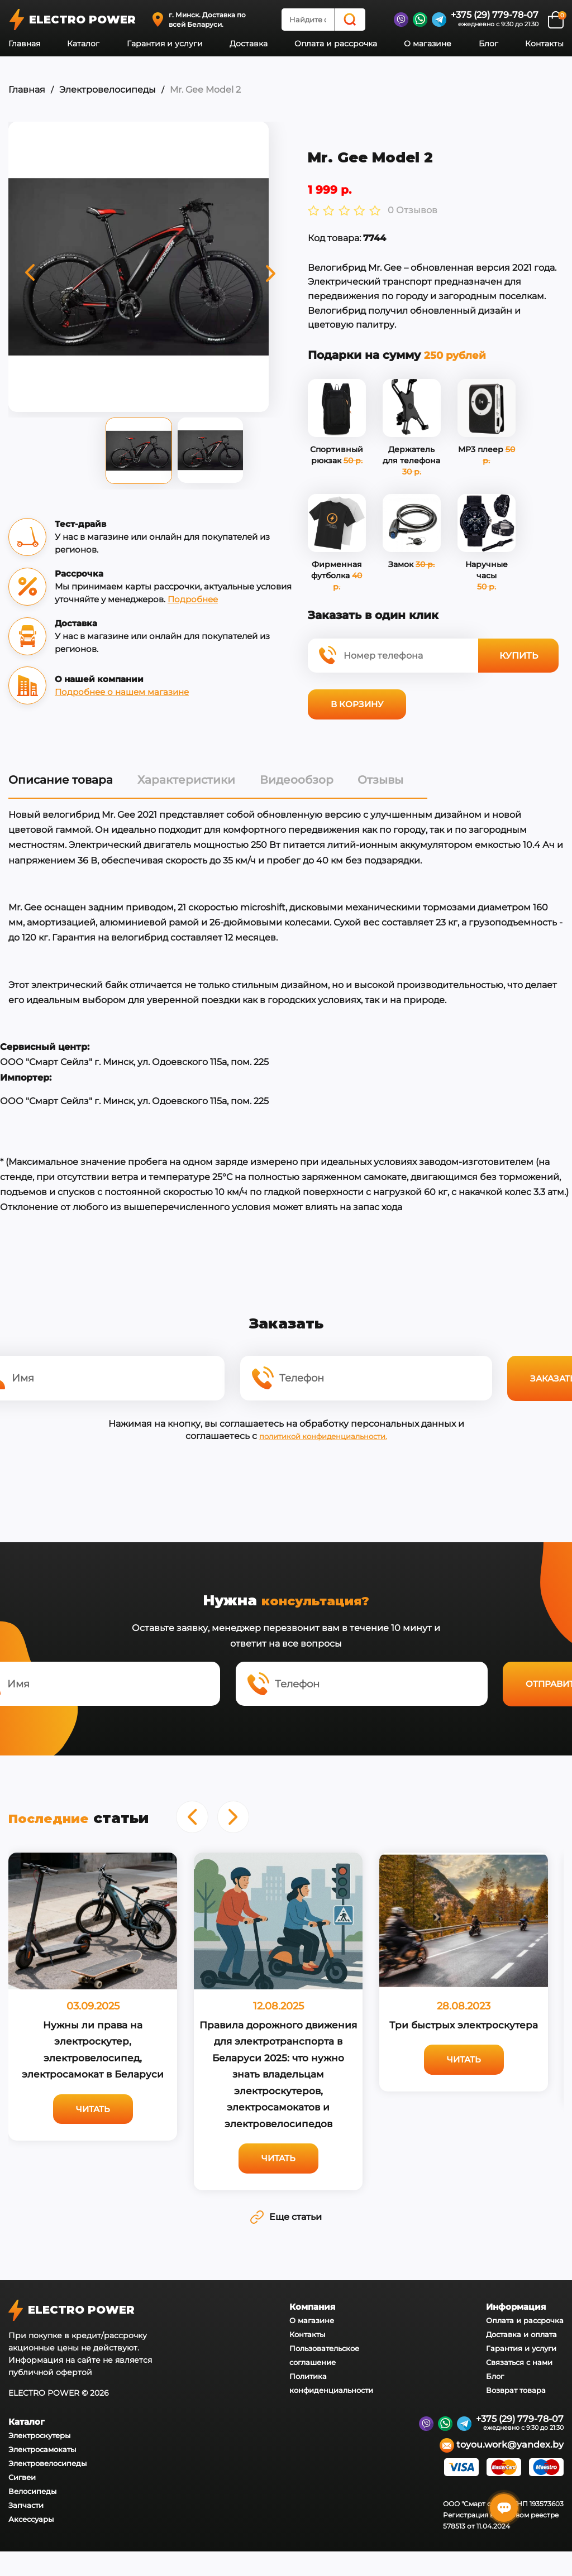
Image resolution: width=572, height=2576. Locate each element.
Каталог (83, 44)
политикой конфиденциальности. (323, 1448)
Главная (24, 44)
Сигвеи (22, 2501)
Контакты (544, 44)
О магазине (427, 44)
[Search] (349, 19)
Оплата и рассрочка (335, 44)
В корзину (334, 707)
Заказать (495, 1389)
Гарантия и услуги (165, 44)
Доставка (249, 44)
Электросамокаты (42, 2473)
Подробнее (230, 601)
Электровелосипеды (107, 89)
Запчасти (26, 2529)
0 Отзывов (390, 213)
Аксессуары (31, 2543)
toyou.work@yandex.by (502, 2470)
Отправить (495, 1703)
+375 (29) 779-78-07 (494, 14)
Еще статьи (286, 2238)
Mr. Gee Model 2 (204, 89)
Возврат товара (516, 2413)
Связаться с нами (519, 2385)
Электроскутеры (39, 2459)
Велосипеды (32, 2515)
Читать (93, 2129)
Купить (498, 658)
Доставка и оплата (521, 2357)
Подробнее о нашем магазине (122, 693)
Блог (488, 44)
